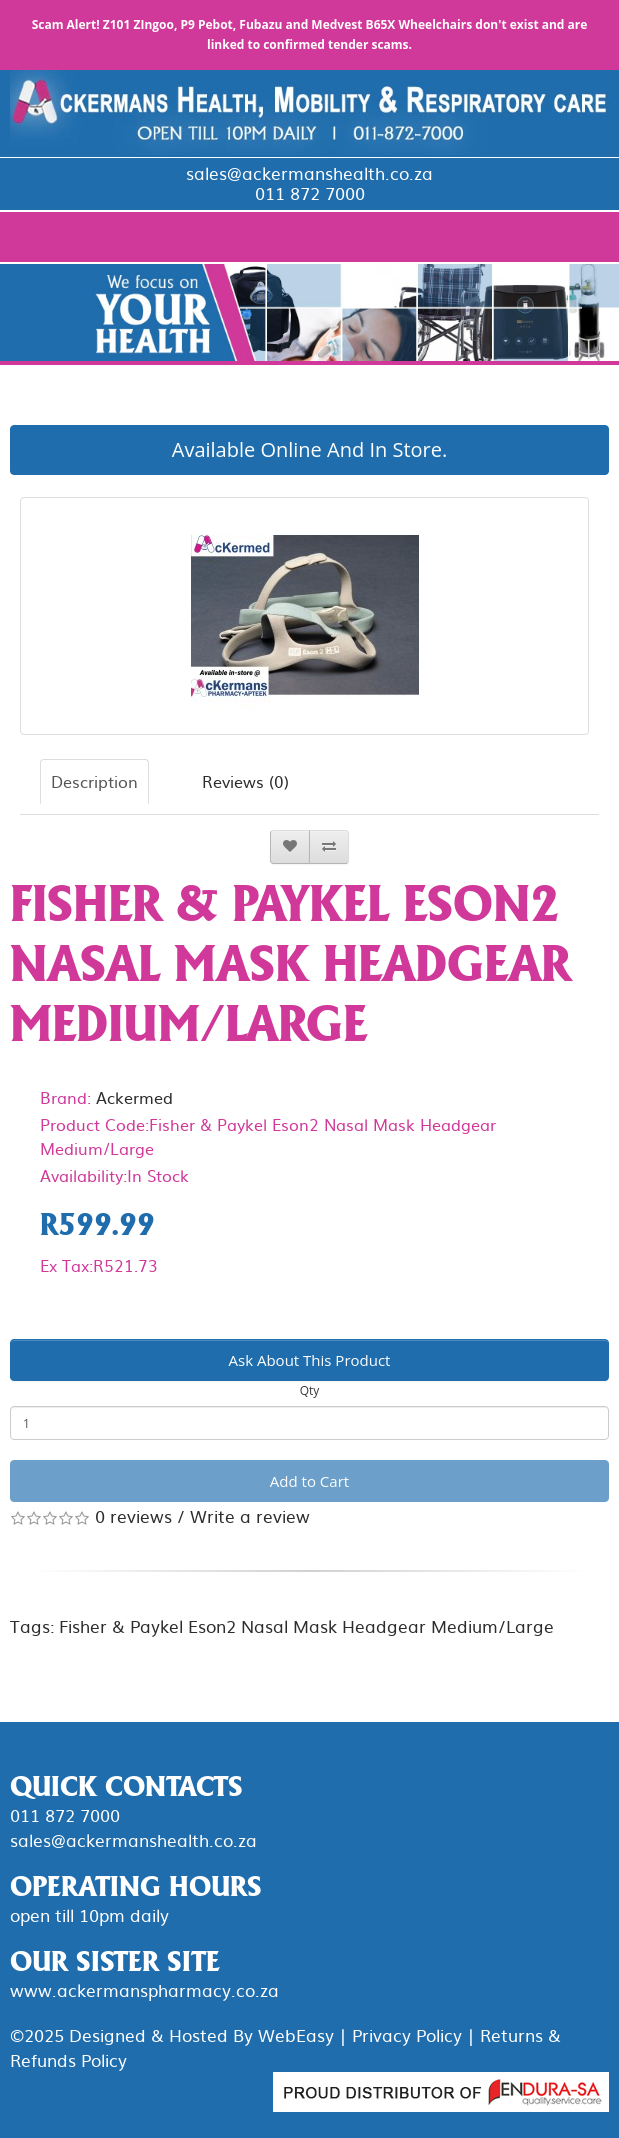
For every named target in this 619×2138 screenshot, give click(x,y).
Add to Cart (309, 1481)
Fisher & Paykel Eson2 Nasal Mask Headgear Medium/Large (306, 1625)
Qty (310, 1390)
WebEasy (296, 2034)
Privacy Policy (407, 2034)
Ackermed (134, 1097)
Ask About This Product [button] (310, 1360)
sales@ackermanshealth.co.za (309, 172)
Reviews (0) (245, 781)
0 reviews (133, 1515)
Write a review (250, 1515)
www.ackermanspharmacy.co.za (144, 1989)
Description (94, 781)
